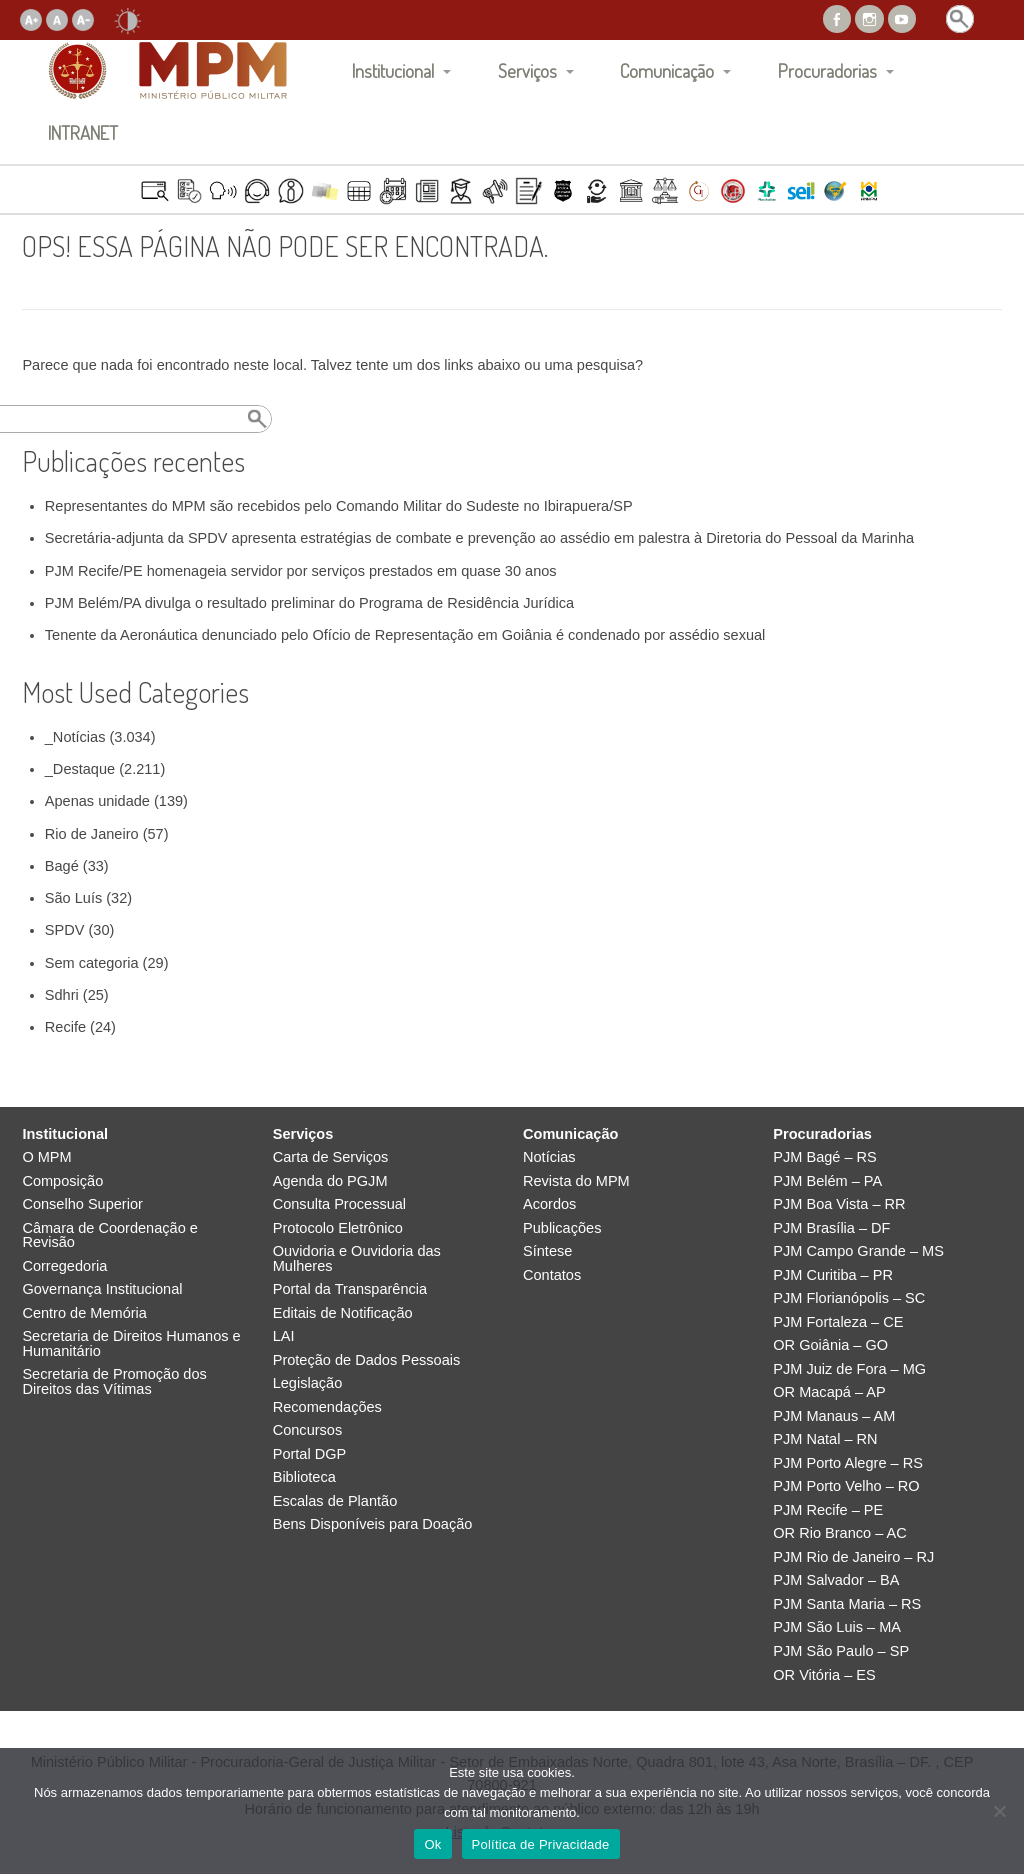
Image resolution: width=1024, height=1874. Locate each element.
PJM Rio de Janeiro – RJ (853, 1557)
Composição (62, 1181)
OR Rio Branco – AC (839, 1533)
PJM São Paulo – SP (841, 1651)
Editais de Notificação (343, 1313)
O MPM (46, 1157)
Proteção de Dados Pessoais (367, 1360)
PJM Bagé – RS (825, 1157)
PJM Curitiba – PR (833, 1275)
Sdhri (62, 995)
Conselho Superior (82, 1204)
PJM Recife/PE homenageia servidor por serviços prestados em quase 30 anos (301, 571)
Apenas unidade (97, 801)
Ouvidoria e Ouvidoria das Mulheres (357, 1258)
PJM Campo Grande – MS (858, 1251)
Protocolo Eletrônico (338, 1228)
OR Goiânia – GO (830, 1345)
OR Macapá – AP (829, 1392)
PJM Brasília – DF (831, 1228)
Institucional (393, 70)
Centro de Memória (84, 1313)
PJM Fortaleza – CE (838, 1322)
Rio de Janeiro (92, 834)
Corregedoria (64, 1266)
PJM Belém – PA (827, 1181)
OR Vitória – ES (824, 1675)
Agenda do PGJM (330, 1181)
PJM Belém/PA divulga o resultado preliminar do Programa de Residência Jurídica (309, 603)
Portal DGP (310, 1454)
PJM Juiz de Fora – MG (849, 1369)
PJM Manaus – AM (834, 1416)
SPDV (65, 930)
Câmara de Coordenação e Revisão (109, 1235)
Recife (65, 1027)
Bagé (62, 866)
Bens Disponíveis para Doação (373, 1524)
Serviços (527, 70)
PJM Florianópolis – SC (849, 1298)
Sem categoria (92, 963)
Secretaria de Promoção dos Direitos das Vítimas (114, 1381)
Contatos (552, 1275)
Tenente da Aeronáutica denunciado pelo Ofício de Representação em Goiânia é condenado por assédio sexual (405, 635)
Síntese (547, 1251)
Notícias (549, 1157)
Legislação (308, 1383)
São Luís (73, 898)
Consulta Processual (339, 1204)
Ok (432, 1844)
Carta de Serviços (331, 1157)
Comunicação (667, 70)
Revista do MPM (576, 1181)
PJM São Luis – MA (837, 1627)
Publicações (562, 1228)
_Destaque (80, 769)
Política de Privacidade (541, 1844)
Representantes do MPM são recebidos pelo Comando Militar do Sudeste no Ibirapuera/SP (339, 506)
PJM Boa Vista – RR (839, 1204)
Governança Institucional (102, 1289)
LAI (284, 1336)
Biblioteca (304, 1477)
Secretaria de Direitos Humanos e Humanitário (131, 1343)
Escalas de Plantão (335, 1501)
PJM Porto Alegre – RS (848, 1463)
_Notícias (75, 737)
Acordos (549, 1204)
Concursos (308, 1430)
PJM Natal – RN (825, 1439)
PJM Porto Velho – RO (846, 1486)
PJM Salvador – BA (836, 1580)
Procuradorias (827, 70)
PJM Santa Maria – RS (847, 1604)
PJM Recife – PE (828, 1510)
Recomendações (327, 1407)
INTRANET (83, 132)
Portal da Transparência (350, 1289)
